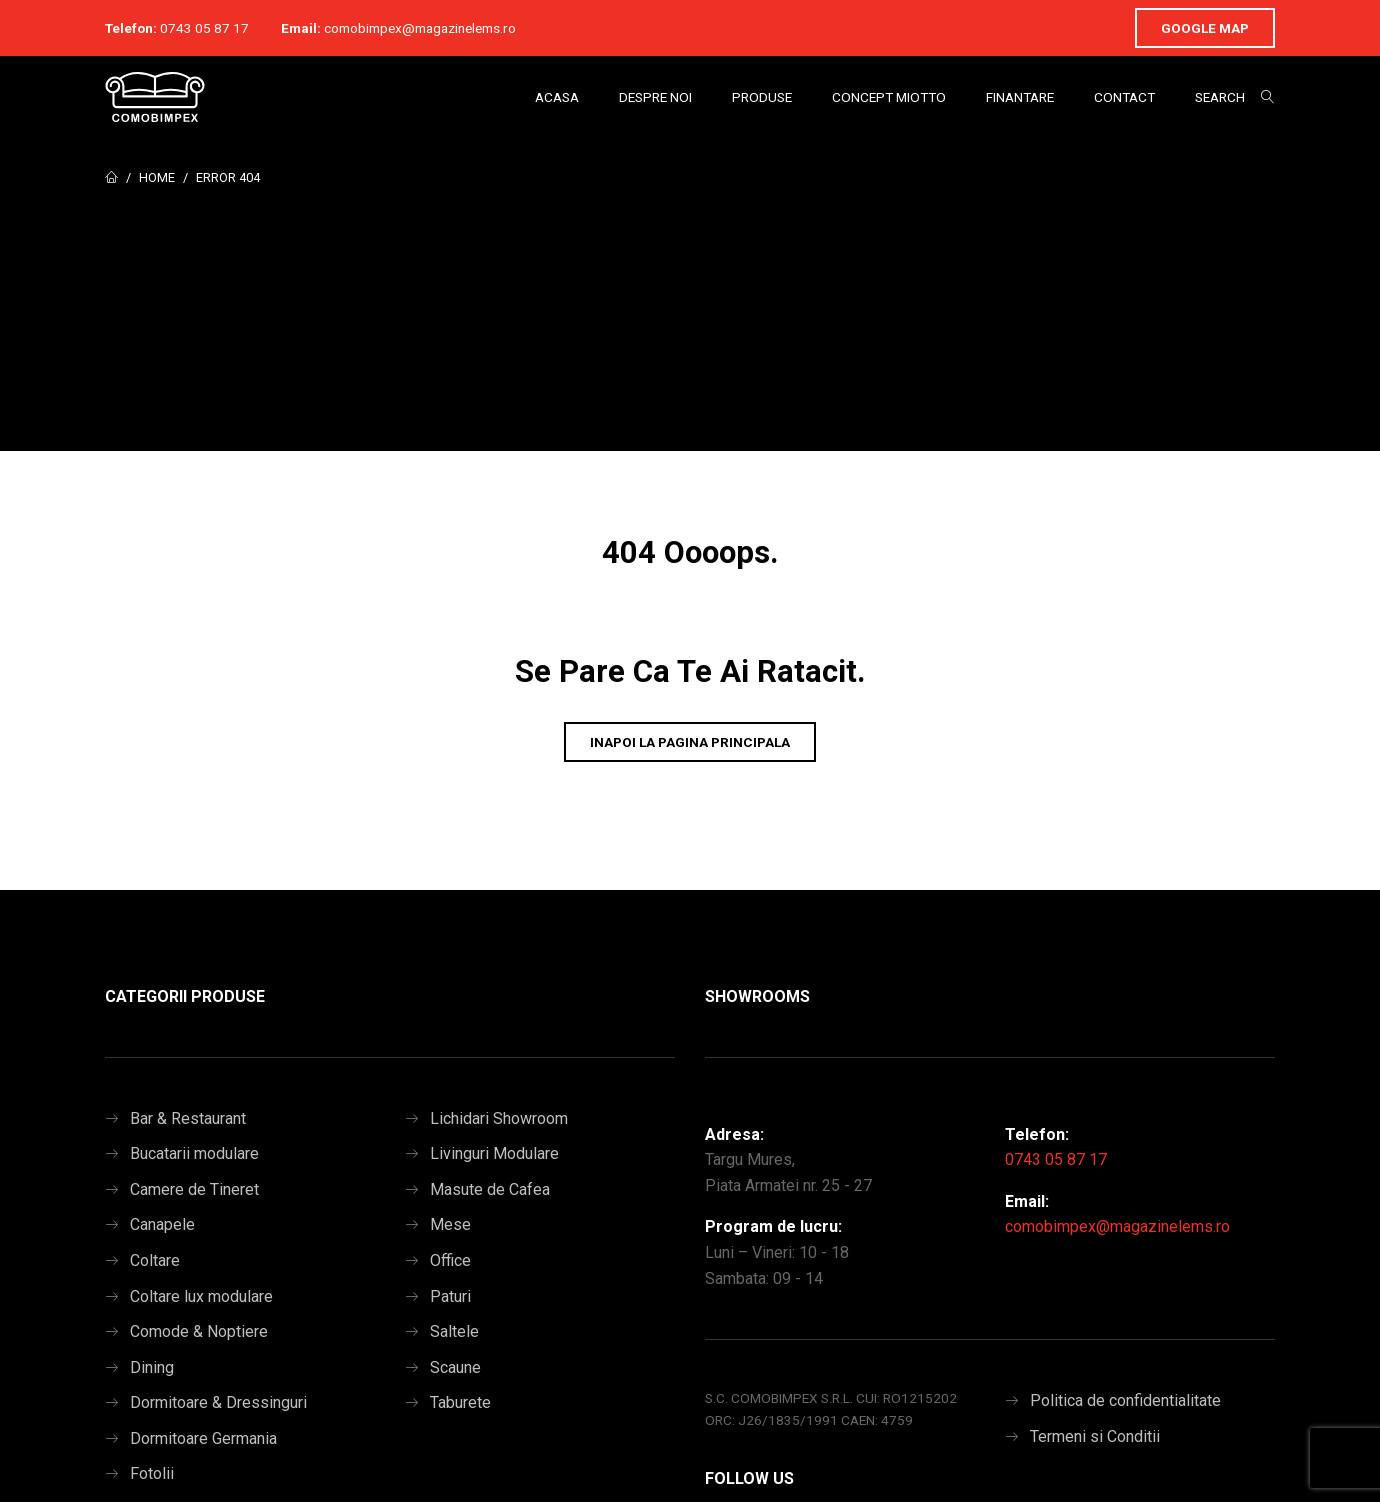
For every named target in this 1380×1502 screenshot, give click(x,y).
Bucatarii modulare (194, 1153)
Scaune (455, 1367)
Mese (450, 1224)
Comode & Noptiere (199, 1331)
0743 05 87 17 (204, 28)
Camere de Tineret (194, 1189)
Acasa (557, 97)
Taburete (460, 1402)
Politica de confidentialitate (1125, 1400)
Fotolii (152, 1473)
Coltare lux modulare (201, 1296)
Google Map (1205, 28)
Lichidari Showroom (499, 1118)
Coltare (155, 1260)
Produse (762, 97)
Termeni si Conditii (1095, 1436)
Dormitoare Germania (203, 1438)
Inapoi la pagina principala (690, 742)
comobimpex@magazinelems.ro (420, 28)
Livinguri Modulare (494, 1153)
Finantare (1020, 97)
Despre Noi (655, 97)
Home (157, 177)
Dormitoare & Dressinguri (218, 1402)
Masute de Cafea (490, 1189)
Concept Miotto (889, 97)
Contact (1124, 97)
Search (1220, 97)
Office (450, 1260)
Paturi (450, 1296)
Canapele (162, 1224)
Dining (152, 1367)
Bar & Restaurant (188, 1118)
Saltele (454, 1331)
